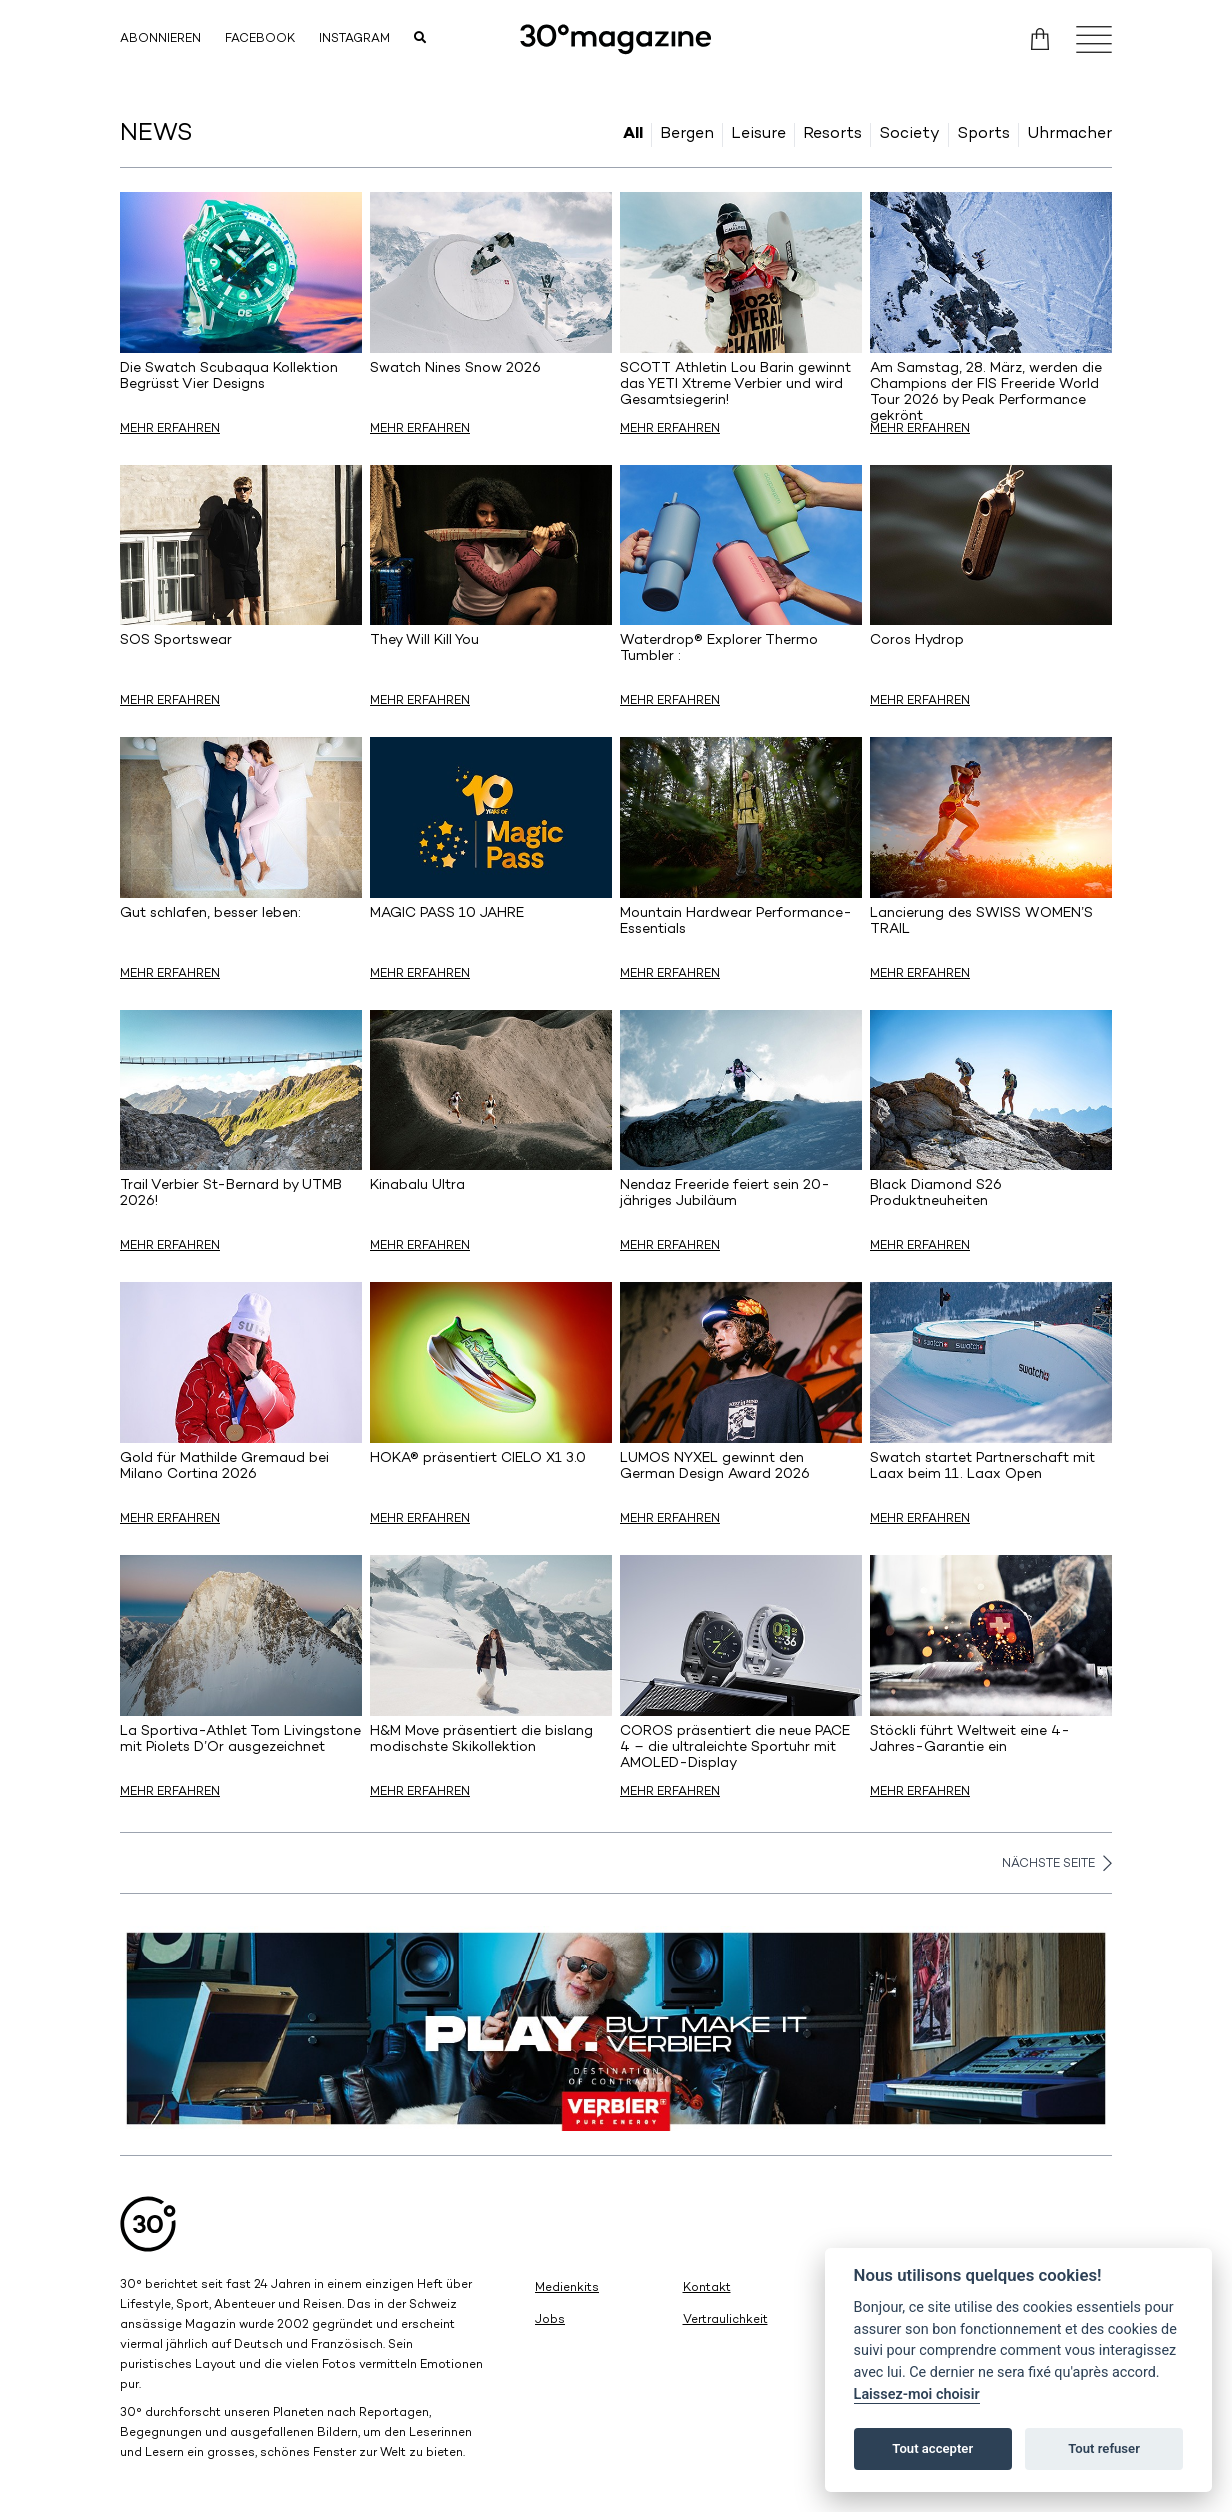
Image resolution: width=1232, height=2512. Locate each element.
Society (909, 134)
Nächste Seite (1057, 1863)
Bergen (687, 134)
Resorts (832, 134)
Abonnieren (160, 39)
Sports (983, 134)
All (633, 134)
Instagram (354, 39)
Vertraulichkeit (725, 2320)
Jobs (550, 2320)
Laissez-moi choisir (917, 2394)
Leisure (758, 134)
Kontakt (707, 2288)
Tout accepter (932, 2448)
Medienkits (567, 2288)
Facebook (260, 39)
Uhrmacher (1069, 134)
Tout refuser (1104, 2448)
